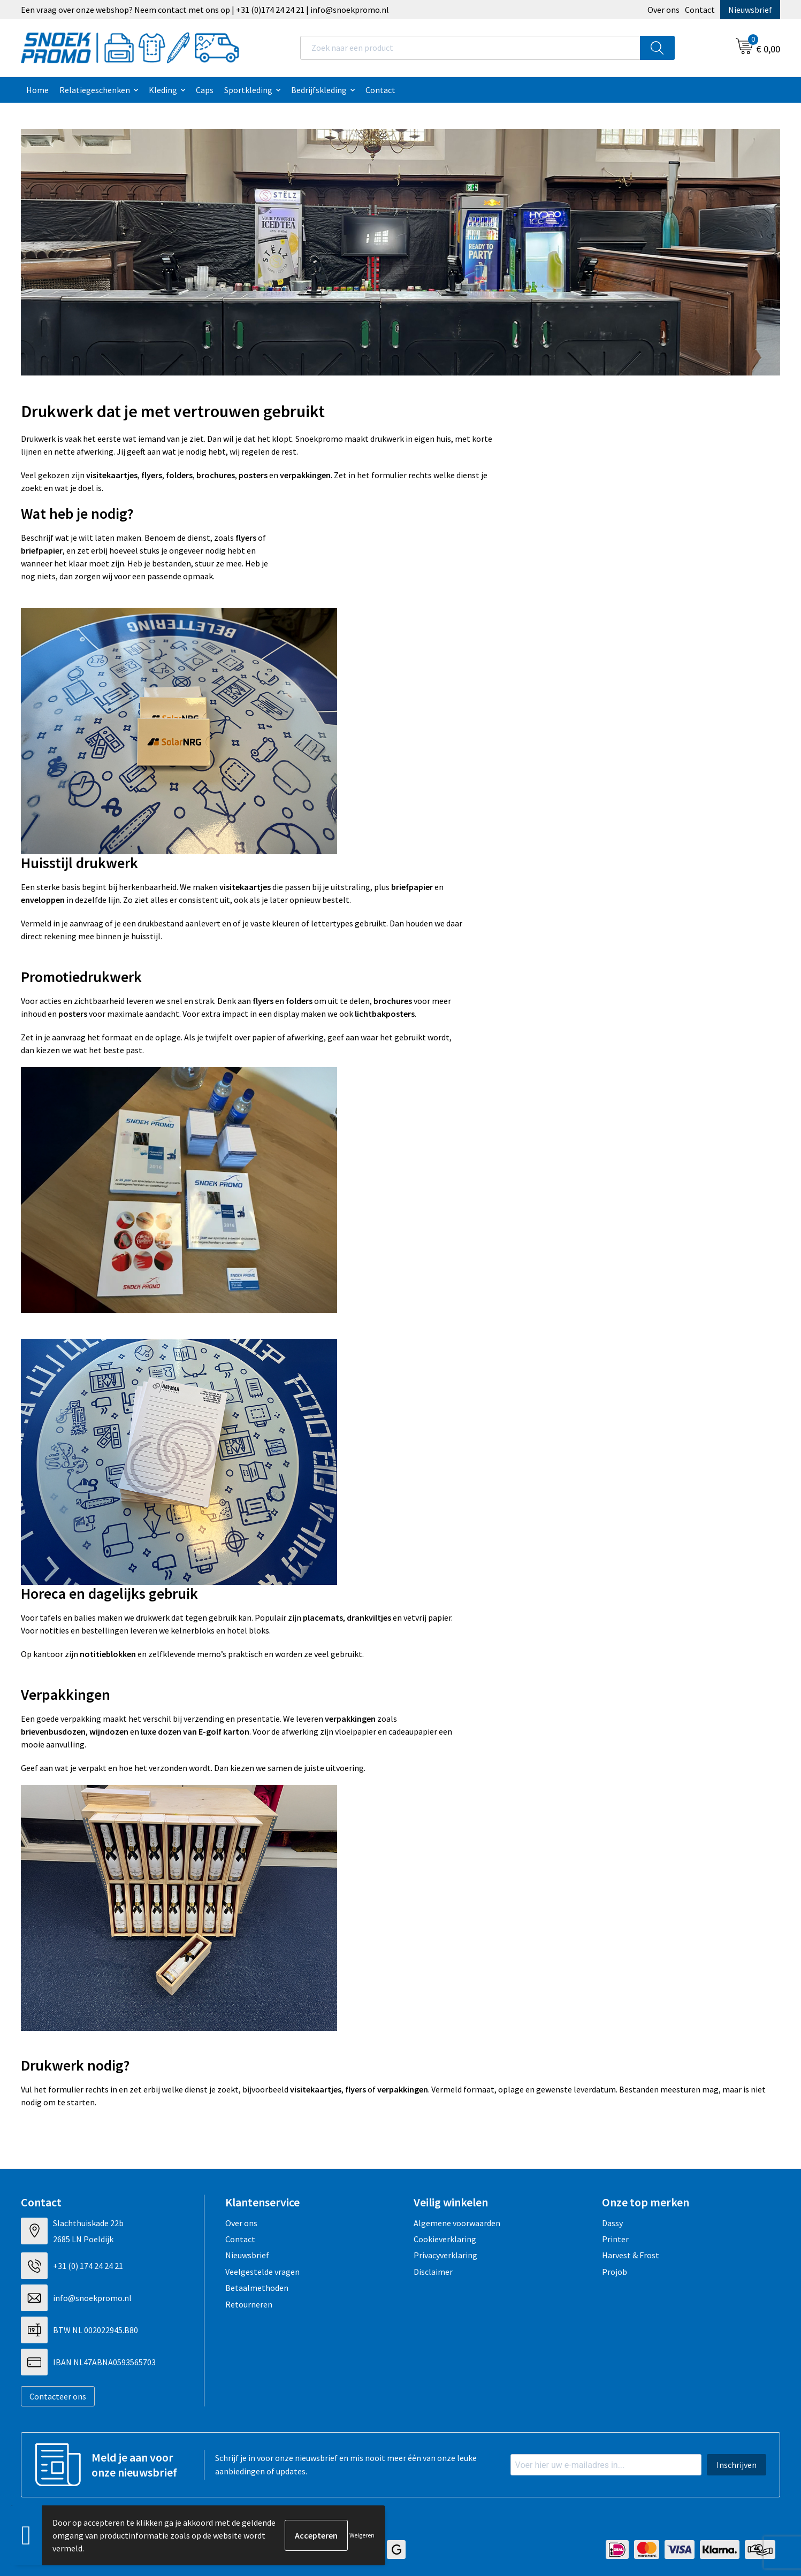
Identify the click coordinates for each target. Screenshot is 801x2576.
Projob (614, 2271)
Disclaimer (433, 2271)
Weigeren (362, 2535)
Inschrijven (736, 2464)
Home (37, 90)
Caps (204, 90)
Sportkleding (248, 90)
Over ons (663, 9)
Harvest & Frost (630, 2255)
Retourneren (248, 2304)
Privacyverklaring (445, 2255)
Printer (615, 2239)
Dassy (612, 2223)
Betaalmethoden (256, 2287)
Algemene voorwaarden (457, 2223)
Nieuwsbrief (750, 9)
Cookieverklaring (445, 2239)
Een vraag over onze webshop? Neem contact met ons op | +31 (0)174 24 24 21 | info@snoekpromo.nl (205, 9)
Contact (700, 9)
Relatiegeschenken (94, 90)
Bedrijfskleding (319, 90)
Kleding (163, 90)
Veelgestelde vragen (262, 2271)
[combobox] (470, 48)
